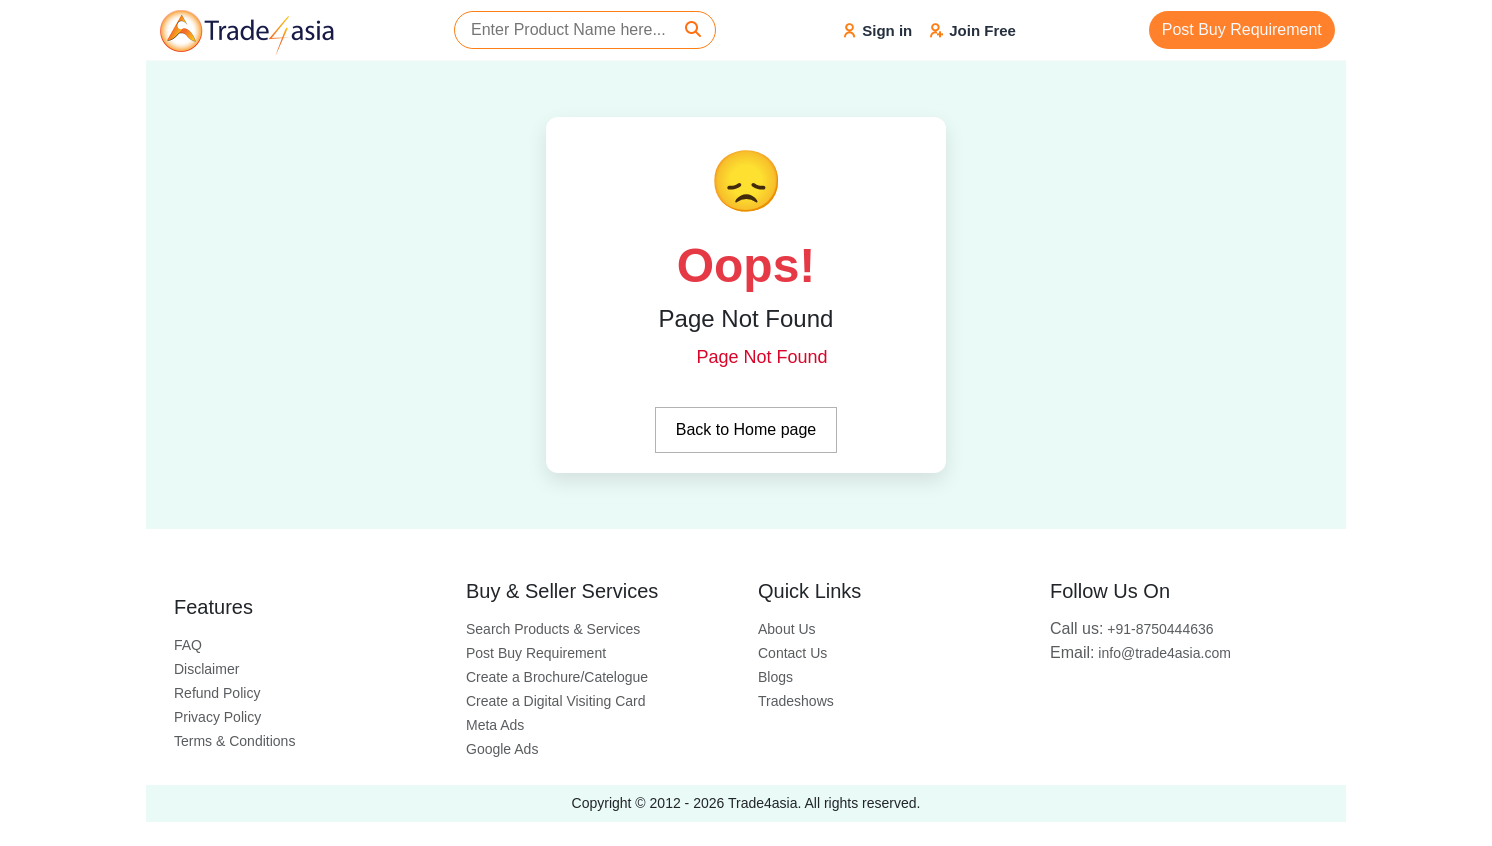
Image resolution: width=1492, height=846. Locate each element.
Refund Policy (217, 693)
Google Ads (502, 749)
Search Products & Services (553, 629)
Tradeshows (796, 701)
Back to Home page (746, 429)
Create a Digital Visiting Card (556, 701)
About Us (787, 629)
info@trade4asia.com (1140, 653)
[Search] (693, 30)
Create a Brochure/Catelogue (557, 677)
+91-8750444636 (1132, 629)
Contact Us (792, 653)
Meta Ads (495, 725)
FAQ (188, 645)
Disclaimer (206, 669)
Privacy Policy (217, 717)
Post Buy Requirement (1242, 29)
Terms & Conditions (234, 741)
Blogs (775, 677)
